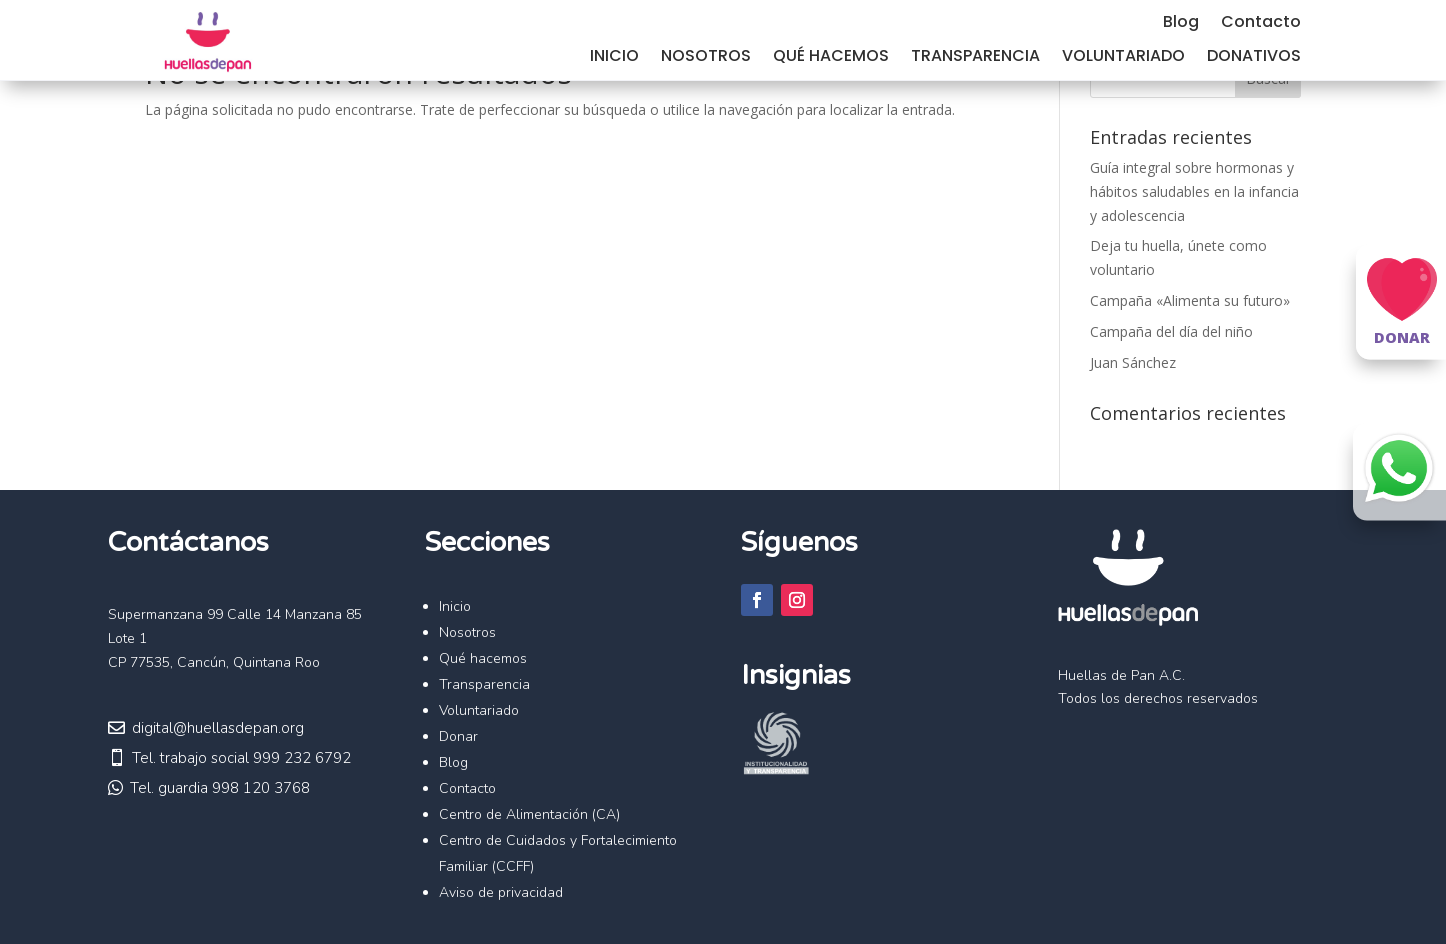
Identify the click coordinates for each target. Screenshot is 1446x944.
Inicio (614, 58)
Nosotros (706, 58)
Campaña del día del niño (1171, 331)
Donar (458, 736)
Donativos (1254, 58)
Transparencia (975, 58)
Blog (1181, 24)
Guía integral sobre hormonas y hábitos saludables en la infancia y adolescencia (1194, 191)
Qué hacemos (831, 58)
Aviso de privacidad (501, 892)
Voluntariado (1123, 58)
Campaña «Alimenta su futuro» (1190, 300)
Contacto (1261, 24)
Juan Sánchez (1133, 362)
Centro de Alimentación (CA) (529, 814)
